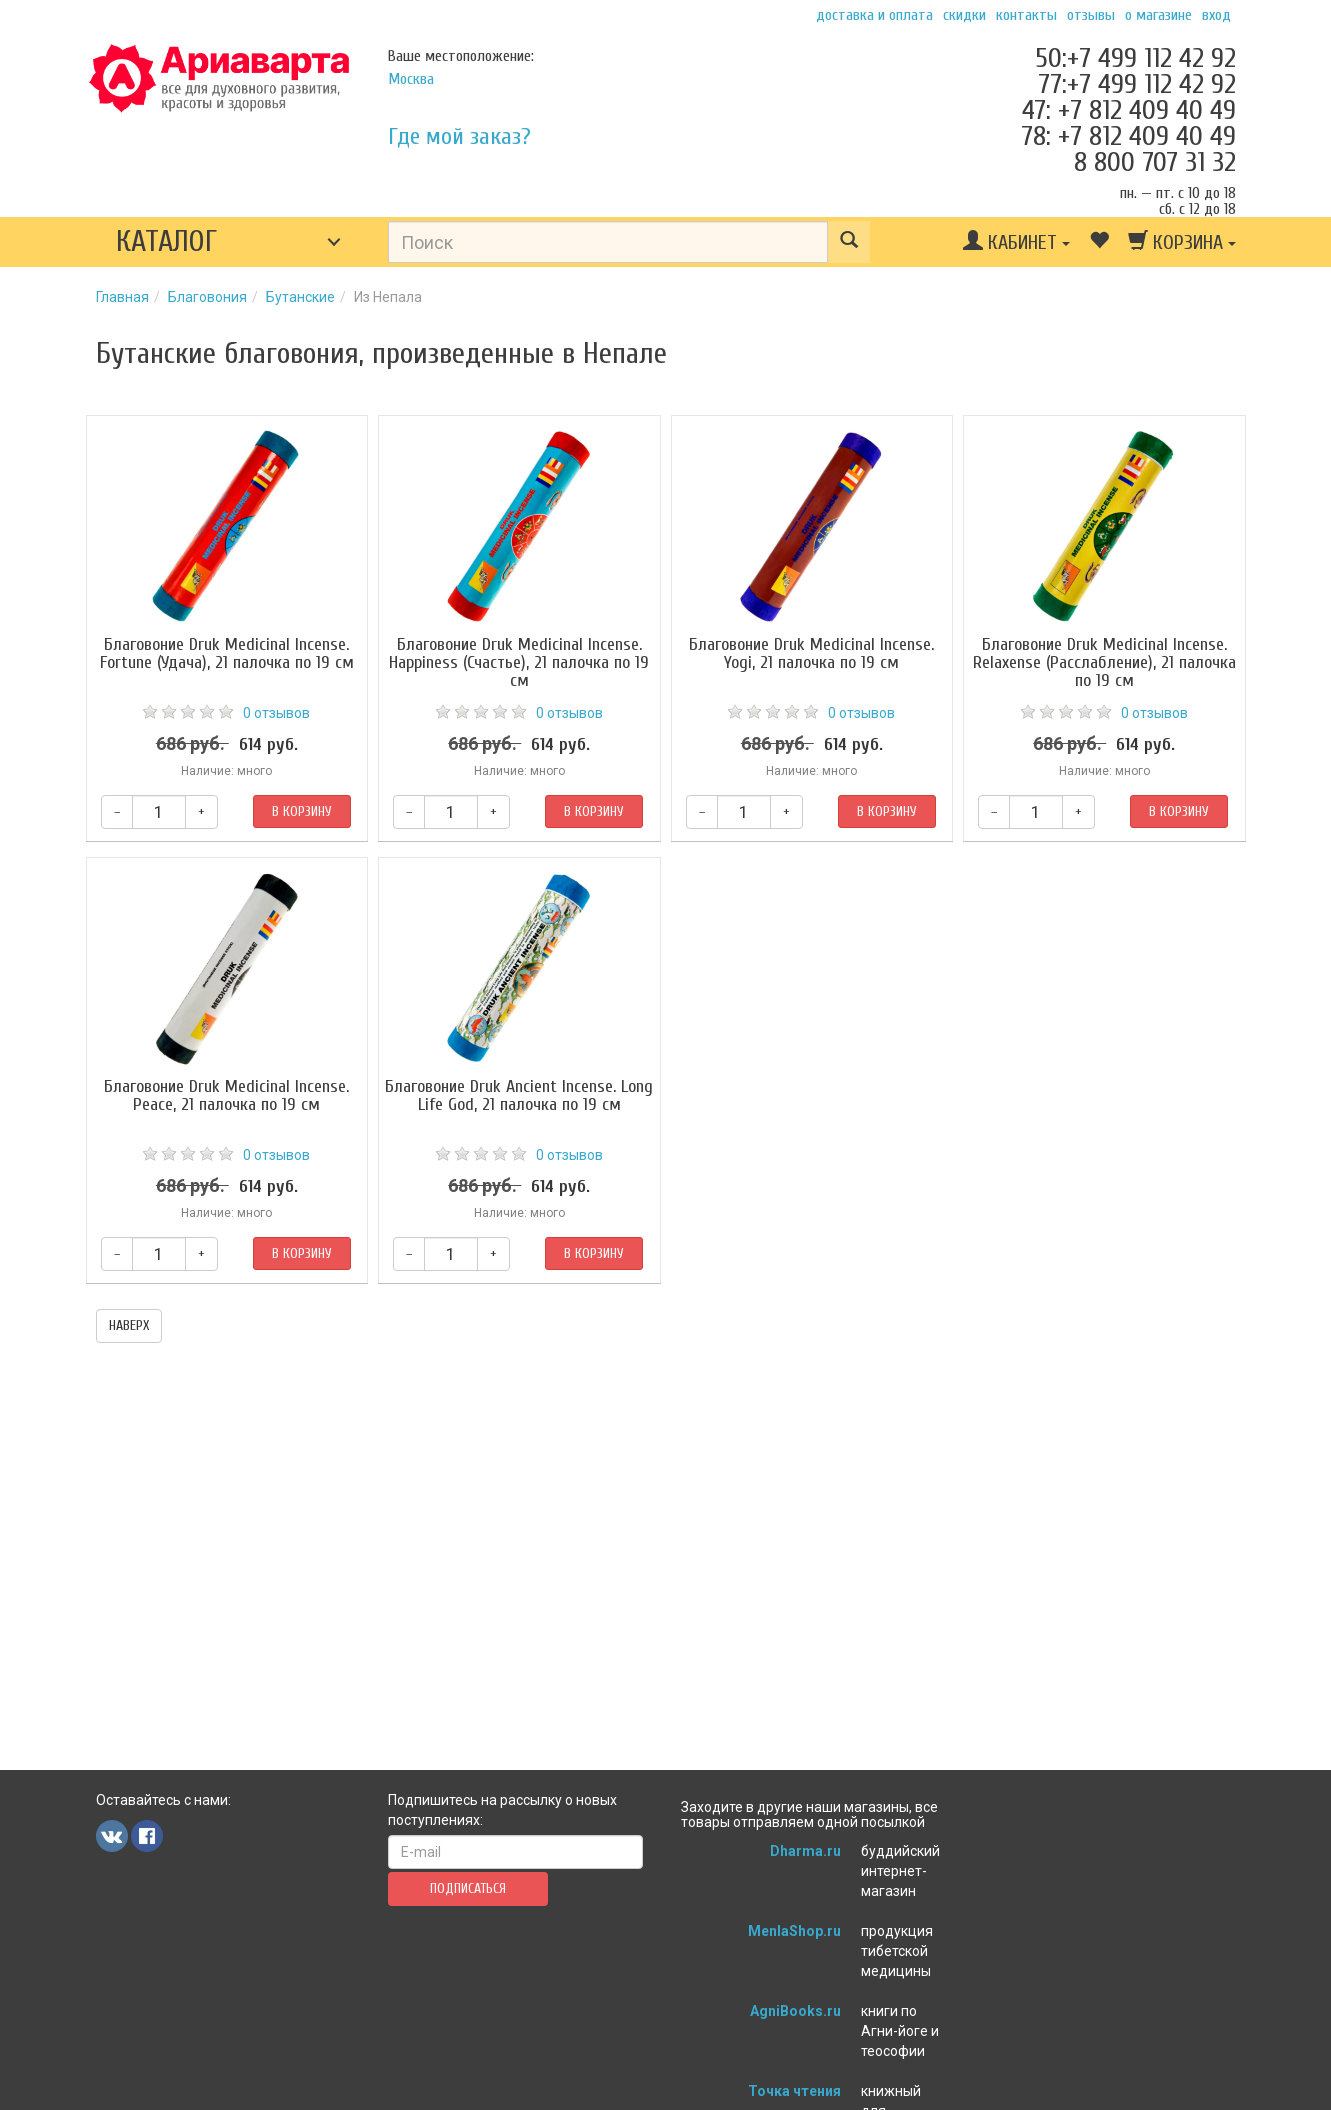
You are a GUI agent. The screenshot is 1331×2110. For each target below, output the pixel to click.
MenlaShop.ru (794, 1931)
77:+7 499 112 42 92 (1137, 84)
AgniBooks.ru (795, 2011)
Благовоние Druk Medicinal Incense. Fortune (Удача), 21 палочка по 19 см (227, 653)
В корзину (302, 811)
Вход (1216, 15)
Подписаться (468, 1888)
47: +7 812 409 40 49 (1129, 110)
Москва (411, 79)
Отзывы (1091, 15)
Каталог (166, 241)
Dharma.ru (805, 1851)
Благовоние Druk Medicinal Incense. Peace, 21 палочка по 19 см (226, 1095)
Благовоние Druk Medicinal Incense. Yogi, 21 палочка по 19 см (811, 653)
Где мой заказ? (459, 136)
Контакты (1026, 15)
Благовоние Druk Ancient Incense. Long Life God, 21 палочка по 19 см (519, 1095)
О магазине (1158, 15)
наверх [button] (129, 1325)
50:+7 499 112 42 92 (1135, 58)
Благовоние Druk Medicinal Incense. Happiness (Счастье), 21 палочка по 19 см (519, 662)
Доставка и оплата (874, 15)
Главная (122, 297)
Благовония (207, 297)
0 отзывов (276, 713)
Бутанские (300, 297)
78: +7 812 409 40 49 (1128, 136)
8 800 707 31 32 (1155, 162)
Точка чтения (794, 2091)
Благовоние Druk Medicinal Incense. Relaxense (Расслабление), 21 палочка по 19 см (1104, 662)
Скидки (964, 15)
